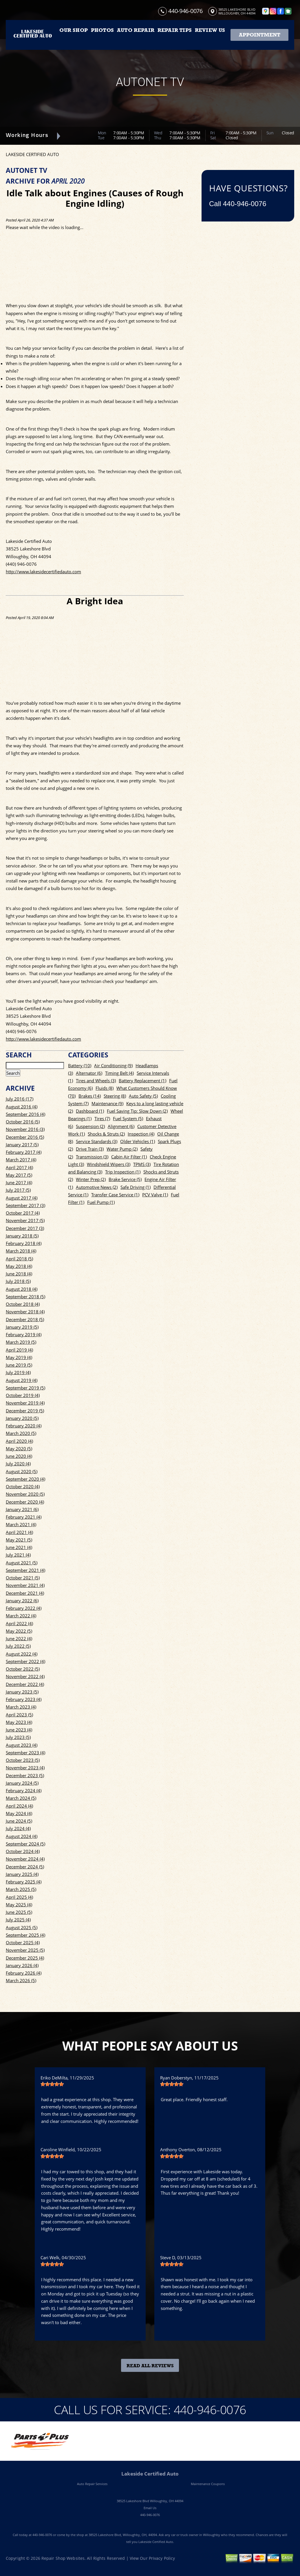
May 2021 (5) (19, 1540)
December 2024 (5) (25, 1867)
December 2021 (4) (25, 1593)
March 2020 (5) (21, 1433)
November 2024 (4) (25, 1859)
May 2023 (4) (19, 1722)
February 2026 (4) (23, 1973)
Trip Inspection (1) (122, 1172)
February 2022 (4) (23, 1608)
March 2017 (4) (21, 1159)
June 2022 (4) (19, 1638)
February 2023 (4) (23, 1699)
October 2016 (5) (23, 1122)
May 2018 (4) (19, 1266)
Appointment (259, 35)
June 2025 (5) (19, 1912)
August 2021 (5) (21, 1563)
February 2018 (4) (23, 1243)
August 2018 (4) (21, 1289)
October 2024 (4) (23, 1851)
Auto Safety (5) (143, 1096)
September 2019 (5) (25, 1388)
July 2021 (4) (18, 1555)
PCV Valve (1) (155, 1195)
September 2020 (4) (25, 1479)
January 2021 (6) (22, 1509)
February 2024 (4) (23, 1790)
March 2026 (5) (21, 1980)
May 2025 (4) (19, 1904)
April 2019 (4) (19, 1350)
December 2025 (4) (25, 1958)
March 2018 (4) (21, 1251)
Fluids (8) (105, 1088)
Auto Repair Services (92, 2484)
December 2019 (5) (25, 1411)
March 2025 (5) (21, 1889)
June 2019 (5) (19, 1365)
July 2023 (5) (18, 1737)
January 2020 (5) (22, 1418)
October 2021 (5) (23, 1578)
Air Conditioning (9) (113, 1065)
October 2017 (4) (23, 1213)
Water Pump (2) (122, 1149)
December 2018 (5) (25, 1319)
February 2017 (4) (23, 1152)
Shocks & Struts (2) (106, 1134)
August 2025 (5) (21, 1927)
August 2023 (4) (21, 1745)
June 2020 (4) (19, 1456)
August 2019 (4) (21, 1380)
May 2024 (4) (19, 1813)
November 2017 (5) (25, 1220)
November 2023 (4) (25, 1768)
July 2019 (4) (18, 1372)
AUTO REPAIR (135, 30)
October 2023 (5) (23, 1760)
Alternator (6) (89, 1073)
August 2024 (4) (21, 1836)
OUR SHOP (73, 30)
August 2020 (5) (21, 1471)
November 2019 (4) (25, 1403)
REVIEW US (210, 30)
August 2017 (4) (21, 1198)
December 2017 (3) (25, 1228)
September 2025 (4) (25, 1935)
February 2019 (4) (23, 1334)
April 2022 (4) (19, 1623)
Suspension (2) (90, 1126)
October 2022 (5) (23, 1669)
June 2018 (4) (19, 1274)
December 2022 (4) (25, 1684)
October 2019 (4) (23, 1395)
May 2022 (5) (19, 1631)
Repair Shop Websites (63, 2558)
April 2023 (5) (19, 1715)
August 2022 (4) (21, 1654)
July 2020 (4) (18, 1463)
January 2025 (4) (22, 1874)
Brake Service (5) (125, 1179)
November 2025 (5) (25, 1950)
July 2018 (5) (18, 1281)
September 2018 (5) (25, 1296)
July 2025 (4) (18, 1920)
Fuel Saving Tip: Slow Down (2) (137, 1111)
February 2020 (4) (23, 1426)
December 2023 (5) (25, 1775)
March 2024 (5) (21, 1798)
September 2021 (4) (25, 1570)
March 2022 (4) (21, 1616)
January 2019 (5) (22, 1327)
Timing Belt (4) (119, 1073)
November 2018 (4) (25, 1311)
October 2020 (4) (23, 1486)
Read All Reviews (150, 2366)
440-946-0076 (185, 11)
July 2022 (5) (18, 1646)
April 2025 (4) (19, 1897)
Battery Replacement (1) (142, 1080)
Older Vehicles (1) (137, 1141)
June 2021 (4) (19, 1547)
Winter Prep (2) (91, 1179)
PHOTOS (102, 30)
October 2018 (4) (23, 1304)
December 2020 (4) (25, 1502)
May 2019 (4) (19, 1357)
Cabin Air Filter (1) (129, 1157)
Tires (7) (102, 1118)
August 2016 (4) (21, 1107)
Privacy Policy (162, 2558)
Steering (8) (115, 1096)
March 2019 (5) (21, 1342)
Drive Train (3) (90, 1149)
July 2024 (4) (18, 1828)
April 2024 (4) (19, 1806)
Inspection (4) (141, 1134)
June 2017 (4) (19, 1182)
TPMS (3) (142, 1164)
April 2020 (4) (19, 1441)
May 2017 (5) (19, 1175)
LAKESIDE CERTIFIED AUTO (32, 154)
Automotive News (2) (97, 1187)
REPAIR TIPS (175, 30)
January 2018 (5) (22, 1236)
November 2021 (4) (25, 1585)
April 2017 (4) (19, 1167)
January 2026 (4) (22, 1965)
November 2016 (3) (25, 1129)
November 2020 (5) (25, 1494)
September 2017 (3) (25, 1205)
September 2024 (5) (25, 1844)
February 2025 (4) (23, 1882)
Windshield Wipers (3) (108, 1164)
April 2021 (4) (19, 1532)
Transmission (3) (92, 1157)
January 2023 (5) (22, 1692)
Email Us (150, 2508)
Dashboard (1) (90, 1111)
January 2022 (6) (22, 1600)
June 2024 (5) (19, 1821)
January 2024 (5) (22, 1783)
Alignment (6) (121, 1126)
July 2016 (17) (19, 1099)
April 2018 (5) (19, 1259)
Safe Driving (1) (135, 1187)
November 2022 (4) (25, 1676)
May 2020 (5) (19, 1448)
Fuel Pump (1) (101, 1202)
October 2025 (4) (23, 1942)
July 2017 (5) (18, 1190)
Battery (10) (79, 1065)
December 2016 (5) (25, 1137)
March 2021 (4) (21, 1524)
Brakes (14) (89, 1096)
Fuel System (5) (128, 1118)
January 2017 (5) (22, 1144)
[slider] (52, 2084)
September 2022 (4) (25, 1661)
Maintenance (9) (107, 1103)
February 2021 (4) (23, 1517)
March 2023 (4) (21, 1707)
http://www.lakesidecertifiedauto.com (43, 571)
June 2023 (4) (19, 1730)
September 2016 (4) (25, 1114)
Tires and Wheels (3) (96, 1080)
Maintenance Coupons (208, 2484)
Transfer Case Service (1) (115, 1195)
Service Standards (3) (96, 1141)
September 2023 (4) (25, 1752)
